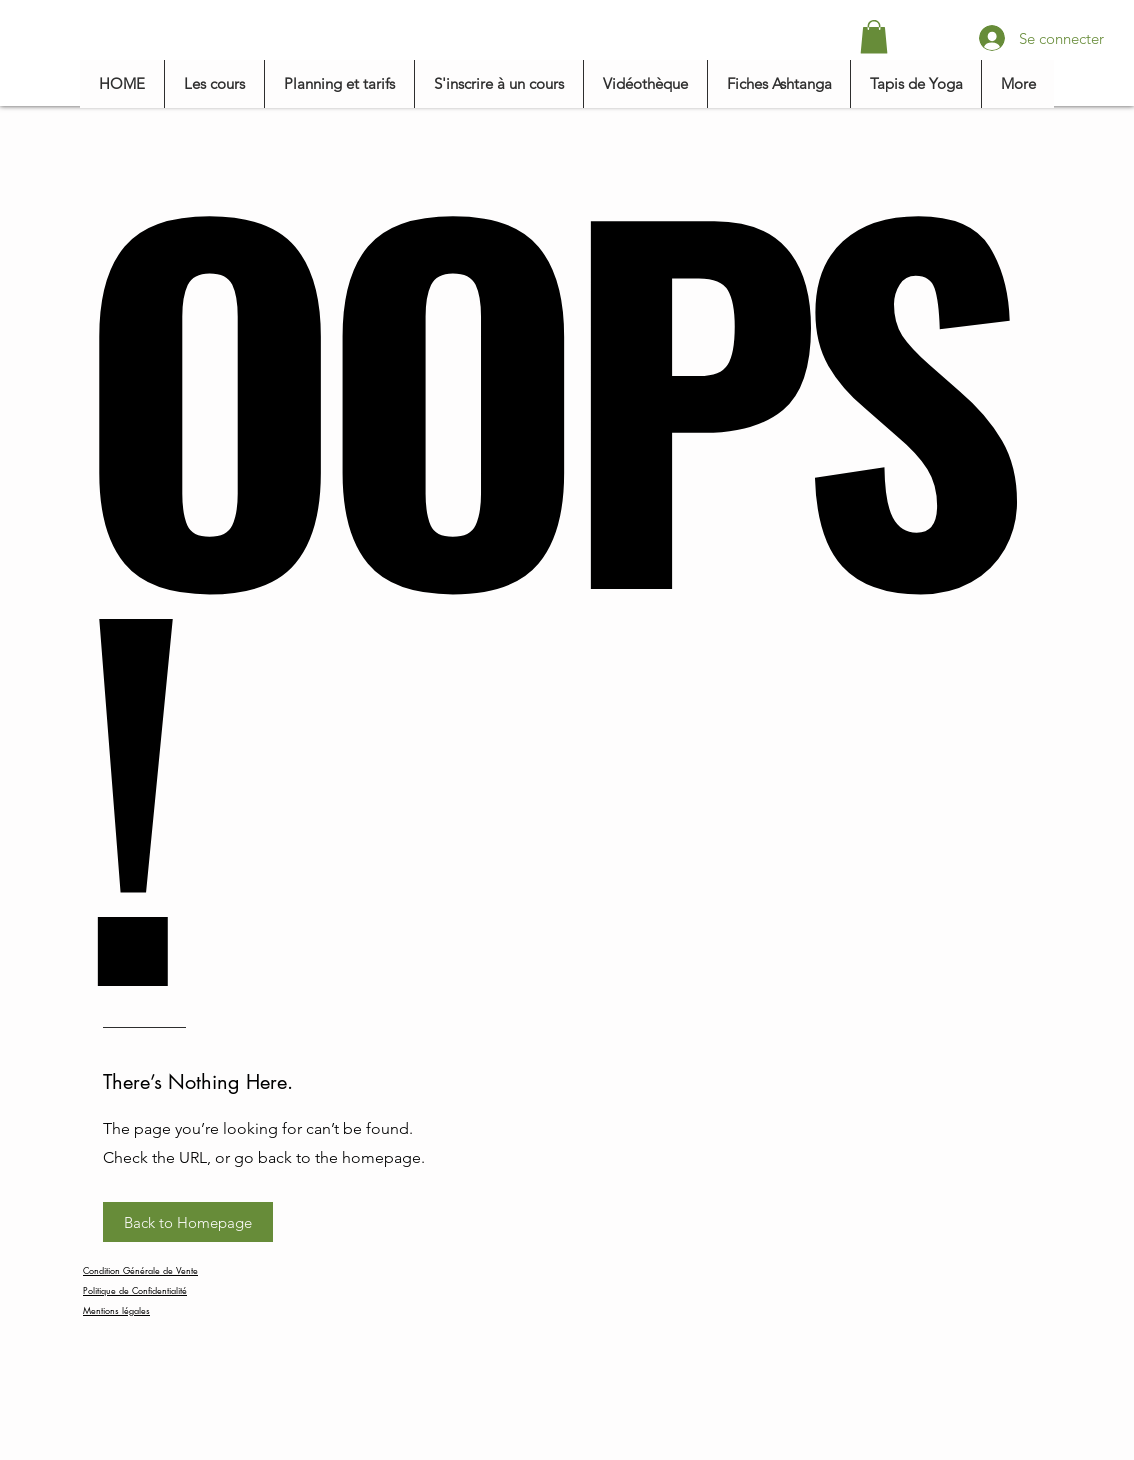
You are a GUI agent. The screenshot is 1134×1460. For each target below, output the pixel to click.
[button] (874, 36)
